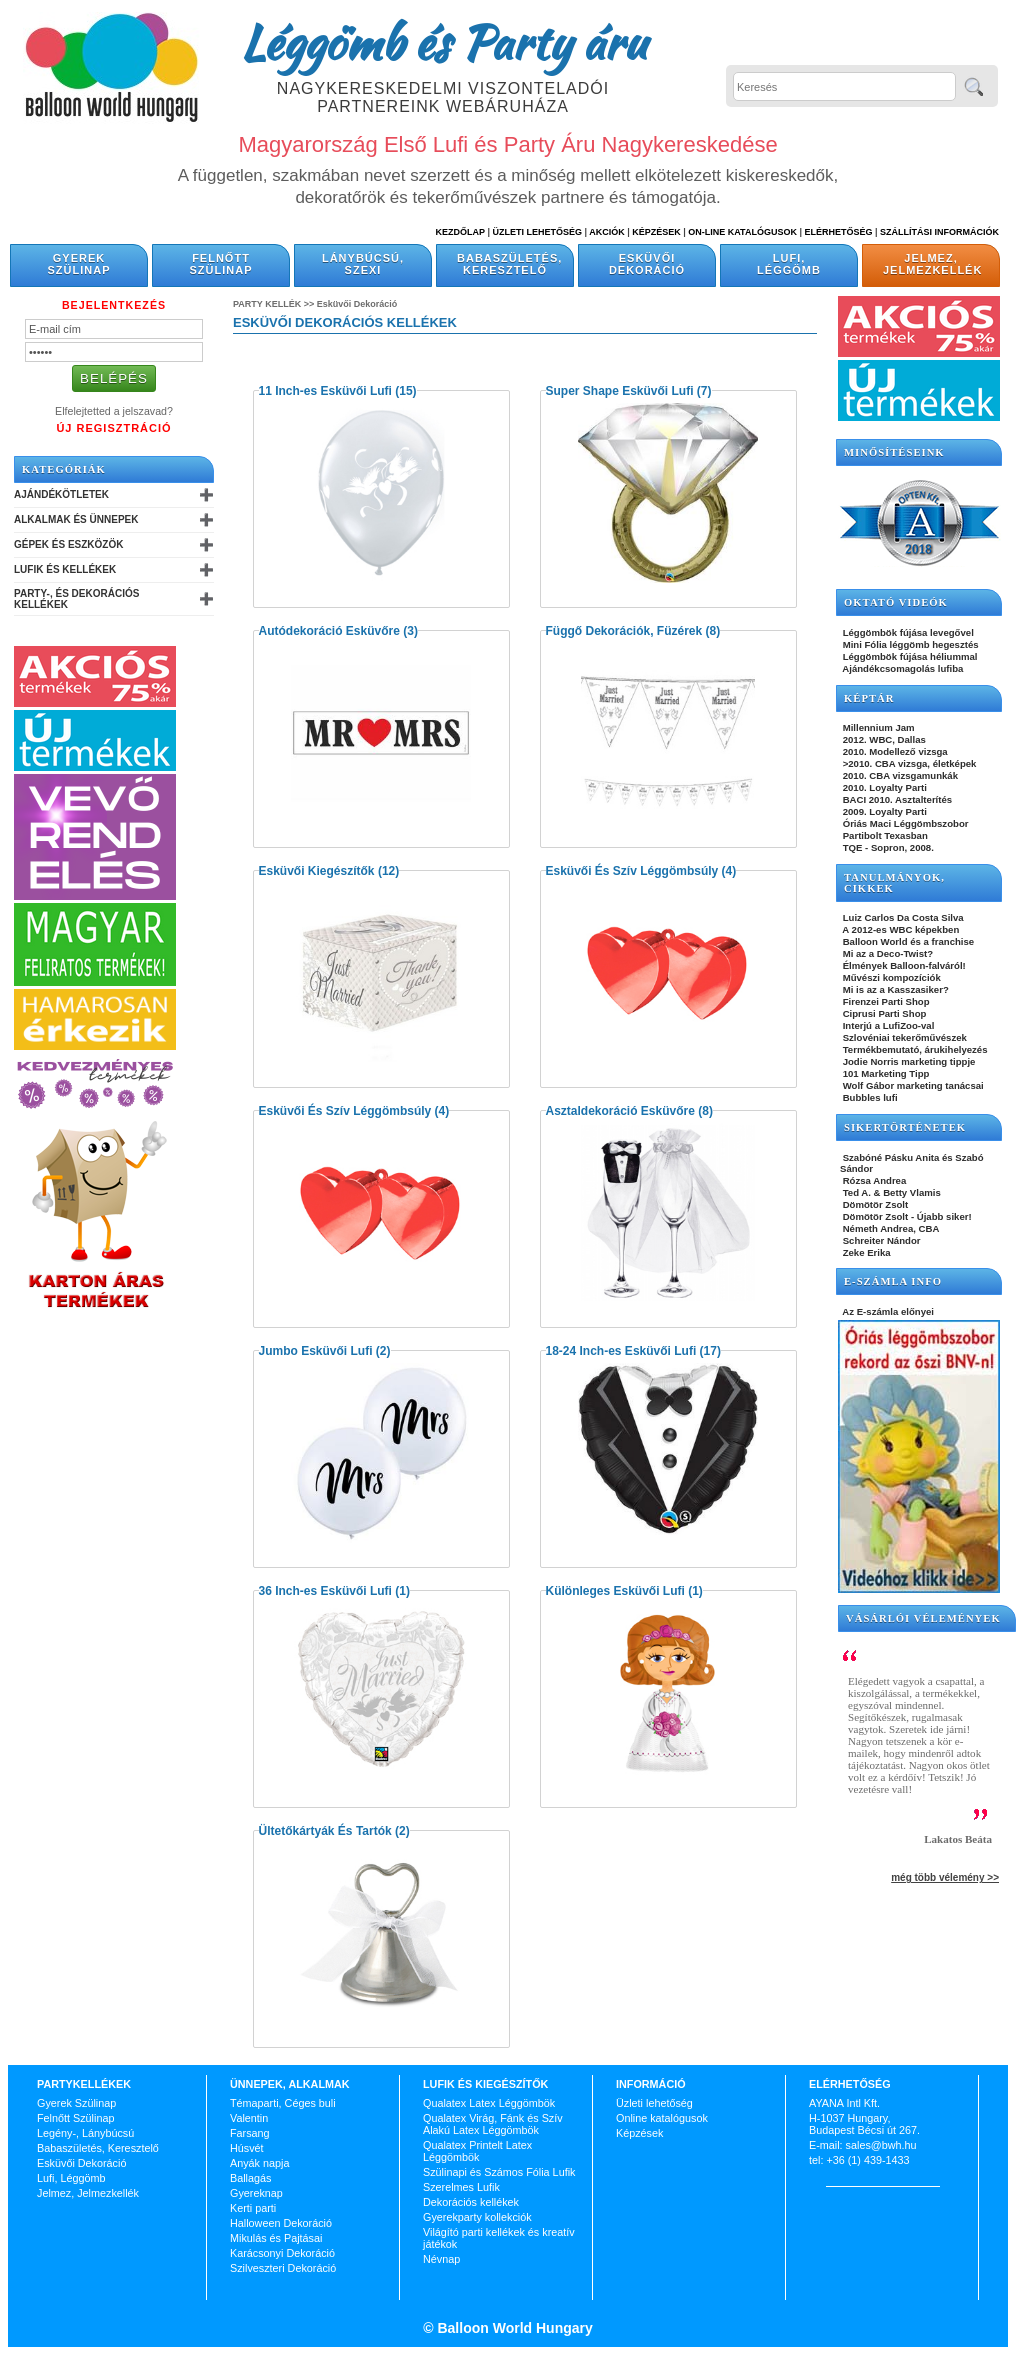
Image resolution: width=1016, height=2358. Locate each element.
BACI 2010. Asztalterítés (896, 799)
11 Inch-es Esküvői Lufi (325, 391)
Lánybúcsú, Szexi (363, 264)
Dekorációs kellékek (471, 2202)
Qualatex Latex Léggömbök (489, 2103)
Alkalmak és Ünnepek (76, 519)
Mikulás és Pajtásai (276, 2238)
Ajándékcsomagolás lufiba (901, 668)
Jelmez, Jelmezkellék (932, 264)
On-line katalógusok (742, 232)
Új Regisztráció (113, 428)
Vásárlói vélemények (923, 1618)
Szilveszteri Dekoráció (283, 2268)
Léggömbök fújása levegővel (907, 632)
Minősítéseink (894, 452)
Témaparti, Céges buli (283, 2103)
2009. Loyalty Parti (883, 811)
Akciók (607, 232)
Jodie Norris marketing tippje (907, 1061)
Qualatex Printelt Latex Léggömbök (477, 2151)
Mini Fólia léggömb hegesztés (909, 644)
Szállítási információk (939, 232)
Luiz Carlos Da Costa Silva (902, 917)
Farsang (250, 2133)
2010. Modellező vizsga (894, 751)
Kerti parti (253, 2208)
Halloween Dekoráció (281, 2223)
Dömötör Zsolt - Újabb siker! (906, 1216)
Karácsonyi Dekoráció (282, 2253)
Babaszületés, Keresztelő (509, 264)
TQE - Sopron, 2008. (887, 847)
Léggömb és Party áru (443, 42)
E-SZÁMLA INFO (893, 1281)
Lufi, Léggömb (789, 264)
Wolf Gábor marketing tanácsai (912, 1085)
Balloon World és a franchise (907, 941)
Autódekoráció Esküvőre (329, 631)
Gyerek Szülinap (79, 264)
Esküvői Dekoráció (647, 264)
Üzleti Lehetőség (537, 232)
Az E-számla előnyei (887, 1311)
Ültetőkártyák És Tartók (325, 1831)
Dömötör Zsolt (874, 1204)
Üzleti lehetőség (654, 2103)
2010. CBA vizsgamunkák (899, 775)
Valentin (249, 2118)
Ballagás (250, 2178)
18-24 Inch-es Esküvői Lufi (621, 1351)
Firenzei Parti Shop (885, 1001)
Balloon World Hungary (513, 2328)
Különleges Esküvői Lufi (615, 1591)
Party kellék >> (275, 304)
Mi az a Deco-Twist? (886, 953)
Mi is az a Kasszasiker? (894, 989)
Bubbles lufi (869, 1097)
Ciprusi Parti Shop (883, 1013)
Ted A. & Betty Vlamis (890, 1192)
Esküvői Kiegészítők (317, 871)
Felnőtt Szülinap (221, 264)
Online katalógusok (662, 2118)
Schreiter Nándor (880, 1240)
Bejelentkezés (114, 305)
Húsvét (247, 2148)
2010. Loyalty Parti (883, 787)
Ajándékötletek (61, 494)
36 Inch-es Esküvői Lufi (325, 1591)
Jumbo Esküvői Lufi (316, 1351)
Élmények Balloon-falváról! (903, 965)
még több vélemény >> (945, 1877)
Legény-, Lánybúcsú (85, 2133)
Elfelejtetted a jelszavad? (114, 411)
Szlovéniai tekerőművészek (903, 1037)
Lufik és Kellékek (65, 569)
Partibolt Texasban (884, 835)
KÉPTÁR (869, 698)
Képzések (656, 232)
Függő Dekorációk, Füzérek (624, 631)
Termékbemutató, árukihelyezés (914, 1049)
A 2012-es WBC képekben (899, 929)
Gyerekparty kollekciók (477, 2217)
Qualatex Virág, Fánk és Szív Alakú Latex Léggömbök (493, 2124)
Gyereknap (256, 2193)
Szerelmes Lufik (461, 2187)
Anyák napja (259, 2163)
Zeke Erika (865, 1252)
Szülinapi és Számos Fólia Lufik (499, 2172)
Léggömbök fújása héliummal (909, 656)
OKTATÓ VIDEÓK (896, 602)
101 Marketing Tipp (884, 1073)
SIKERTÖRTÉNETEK (905, 1127)
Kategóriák (64, 469)
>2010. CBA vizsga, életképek (908, 763)
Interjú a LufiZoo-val (887, 1025)
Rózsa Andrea (873, 1180)
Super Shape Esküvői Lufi (620, 391)
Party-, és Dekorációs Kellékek (76, 599)
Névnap (441, 2259)
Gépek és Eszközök (68, 544)
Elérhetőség (838, 232)
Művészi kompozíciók (890, 977)
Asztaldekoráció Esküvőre (620, 1111)
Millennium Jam (877, 727)
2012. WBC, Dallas (883, 739)
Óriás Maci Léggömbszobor (904, 823)
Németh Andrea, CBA (889, 1228)
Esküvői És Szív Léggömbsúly (632, 871)
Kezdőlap (460, 232)
